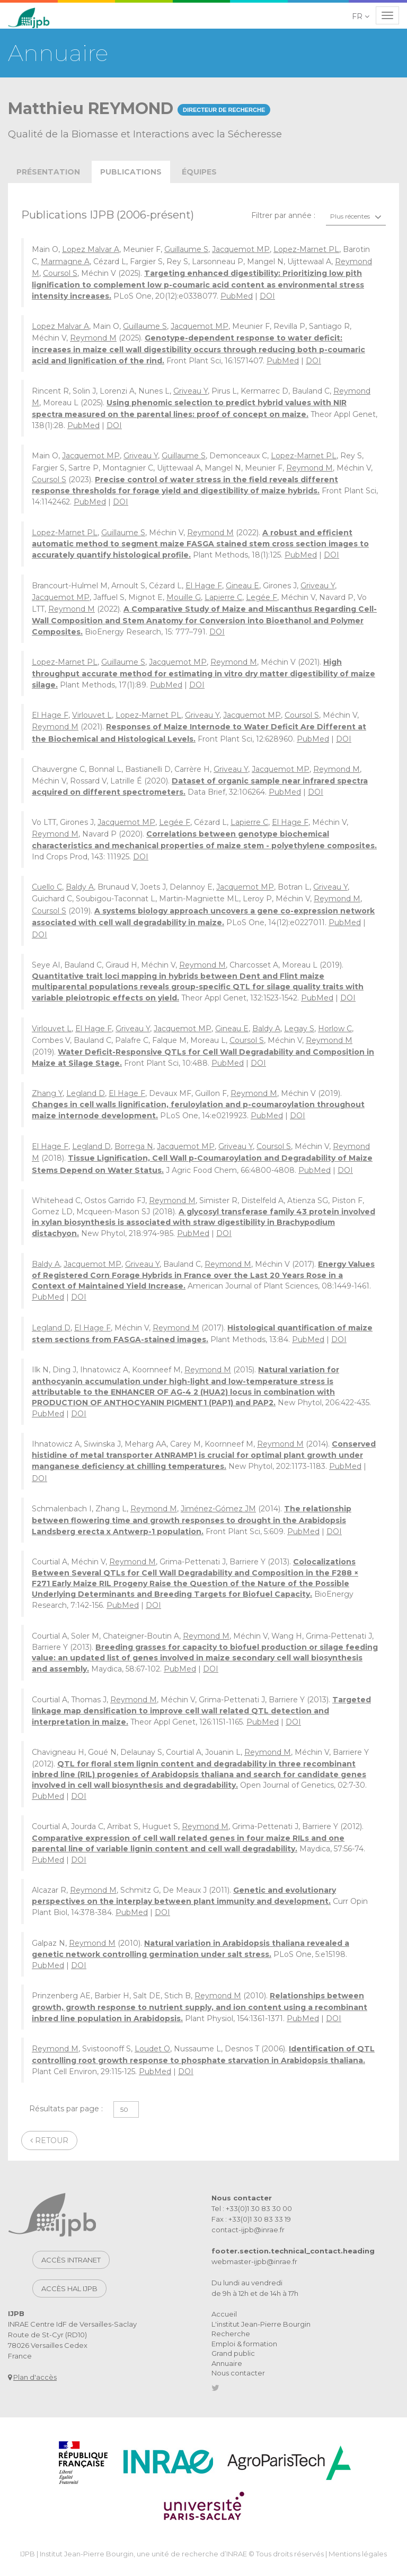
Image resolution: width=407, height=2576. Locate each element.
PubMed (236, 296)
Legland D (85, 1093)
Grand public (233, 2353)
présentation (48, 172)
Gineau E (242, 585)
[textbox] (356, 216)
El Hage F (203, 585)
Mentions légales (358, 2553)
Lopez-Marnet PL (306, 249)
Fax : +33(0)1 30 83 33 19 (251, 2219)
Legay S (299, 1028)
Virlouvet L (92, 715)
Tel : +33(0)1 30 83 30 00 (251, 2208)
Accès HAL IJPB (69, 2288)
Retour (49, 2140)
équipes (199, 172)
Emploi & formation (244, 2343)
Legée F (261, 597)
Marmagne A (65, 261)
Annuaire (226, 2363)
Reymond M (93, 338)
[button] (361, 16)
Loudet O (152, 2048)
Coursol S (60, 273)
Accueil (224, 2314)
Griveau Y (190, 391)
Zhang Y (47, 1093)
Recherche (230, 2333)
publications (131, 172)
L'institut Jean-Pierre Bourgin (261, 2324)
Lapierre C (223, 597)
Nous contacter (238, 2373)
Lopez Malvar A (90, 249)
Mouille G (183, 597)
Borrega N (133, 1146)
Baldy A (80, 887)
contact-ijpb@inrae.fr (248, 2229)
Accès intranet (71, 2260)
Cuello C (47, 887)
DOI (267, 296)
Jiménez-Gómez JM (218, 1508)
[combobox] (356, 216)
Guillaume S (186, 249)
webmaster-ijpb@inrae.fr (254, 2261)
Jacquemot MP (241, 249)
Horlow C (335, 1028)
